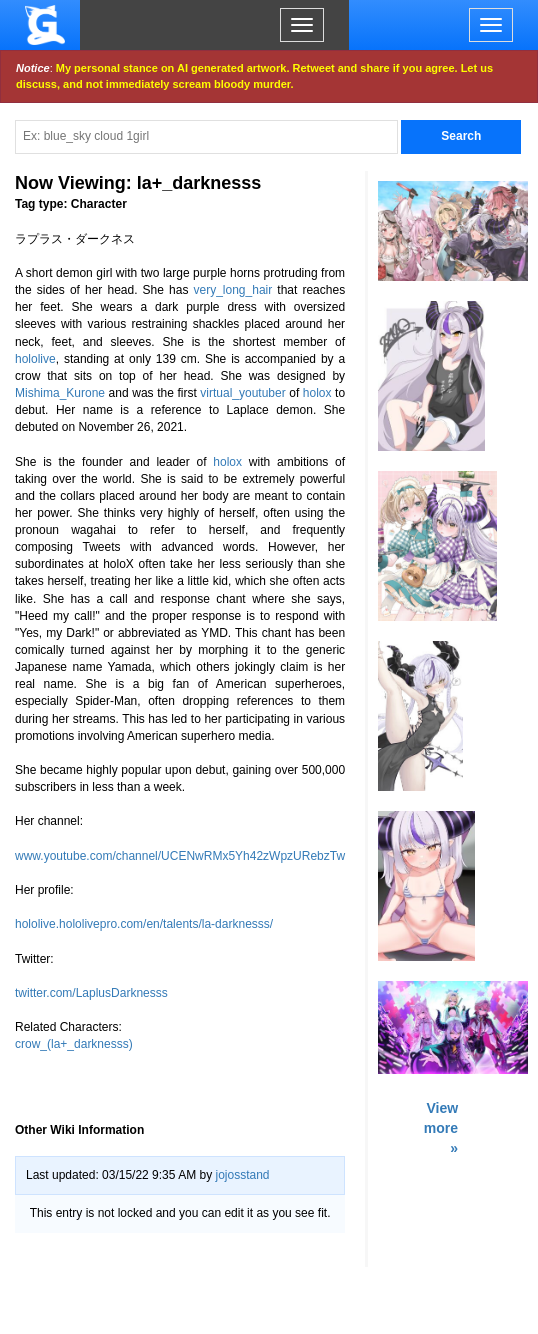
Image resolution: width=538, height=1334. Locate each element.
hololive (35, 359)
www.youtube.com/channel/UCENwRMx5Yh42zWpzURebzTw (180, 856)
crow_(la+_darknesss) (74, 1044)
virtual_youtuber (242, 393)
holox (317, 393)
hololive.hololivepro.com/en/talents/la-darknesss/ (144, 924)
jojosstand (242, 1175)
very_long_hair (233, 290)
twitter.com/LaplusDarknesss (91, 993)
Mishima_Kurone (60, 393)
